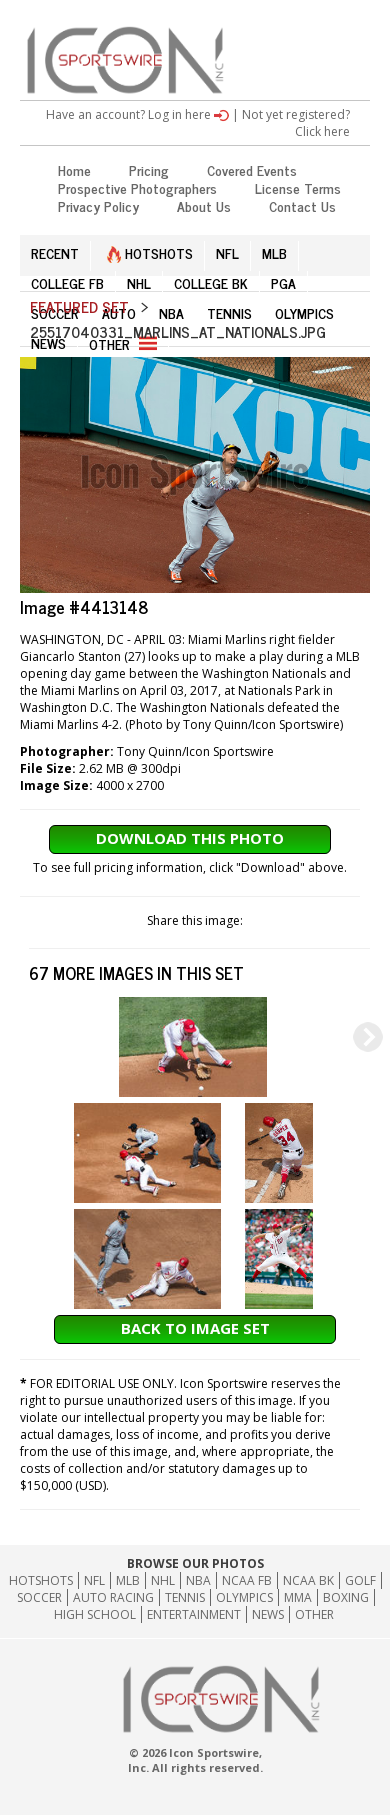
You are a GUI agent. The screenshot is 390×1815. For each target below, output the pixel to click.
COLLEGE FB (67, 282)
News (268, 1614)
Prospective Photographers (137, 187)
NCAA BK (308, 1580)
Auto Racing (113, 1597)
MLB (274, 252)
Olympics (244, 1597)
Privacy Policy (98, 205)
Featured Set (79, 306)
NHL (139, 282)
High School (95, 1614)
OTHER (123, 343)
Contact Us (302, 205)
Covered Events (252, 169)
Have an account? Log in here (137, 114)
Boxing (346, 1597)
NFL (227, 252)
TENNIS (229, 312)
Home (74, 169)
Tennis (185, 1597)
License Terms (298, 187)
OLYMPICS (304, 312)
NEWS (48, 342)
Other (314, 1614)
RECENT (55, 252)
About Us (204, 205)
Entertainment (194, 1614)
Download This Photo (190, 838)
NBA (171, 312)
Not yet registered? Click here (296, 123)
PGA (283, 282)
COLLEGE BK (211, 282)
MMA (298, 1597)
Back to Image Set (195, 1328)
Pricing (149, 169)
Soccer (39, 1597)
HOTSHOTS (150, 252)
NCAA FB (247, 1580)
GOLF (360, 1580)
